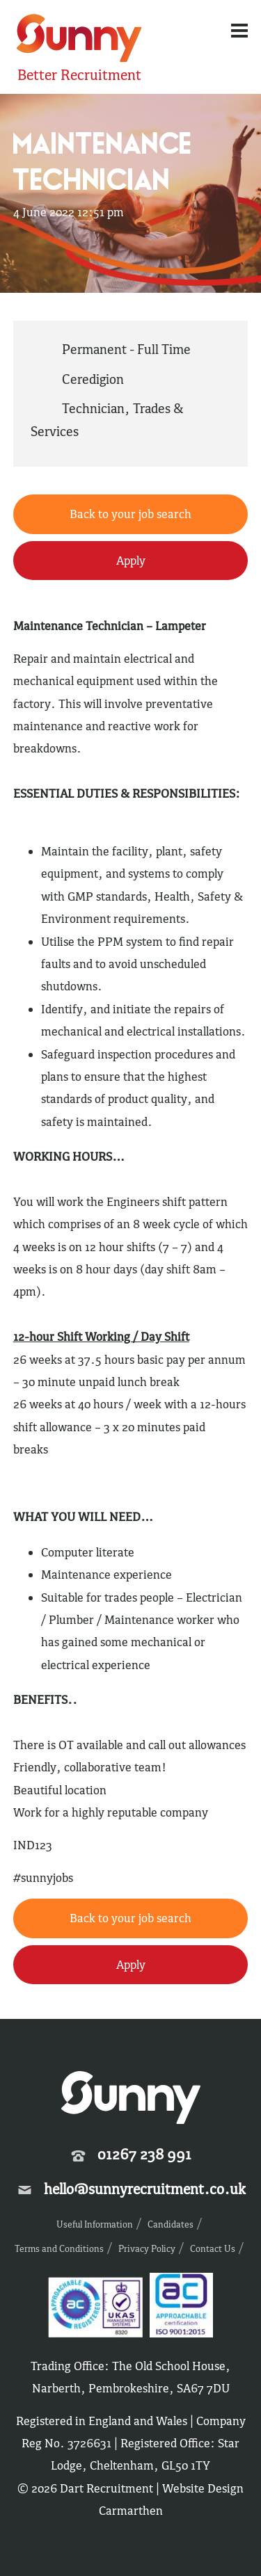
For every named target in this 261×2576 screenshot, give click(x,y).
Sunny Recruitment (79, 40)
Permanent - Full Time (126, 349)
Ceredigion (93, 379)
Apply (130, 560)
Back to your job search (130, 514)
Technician (93, 408)
